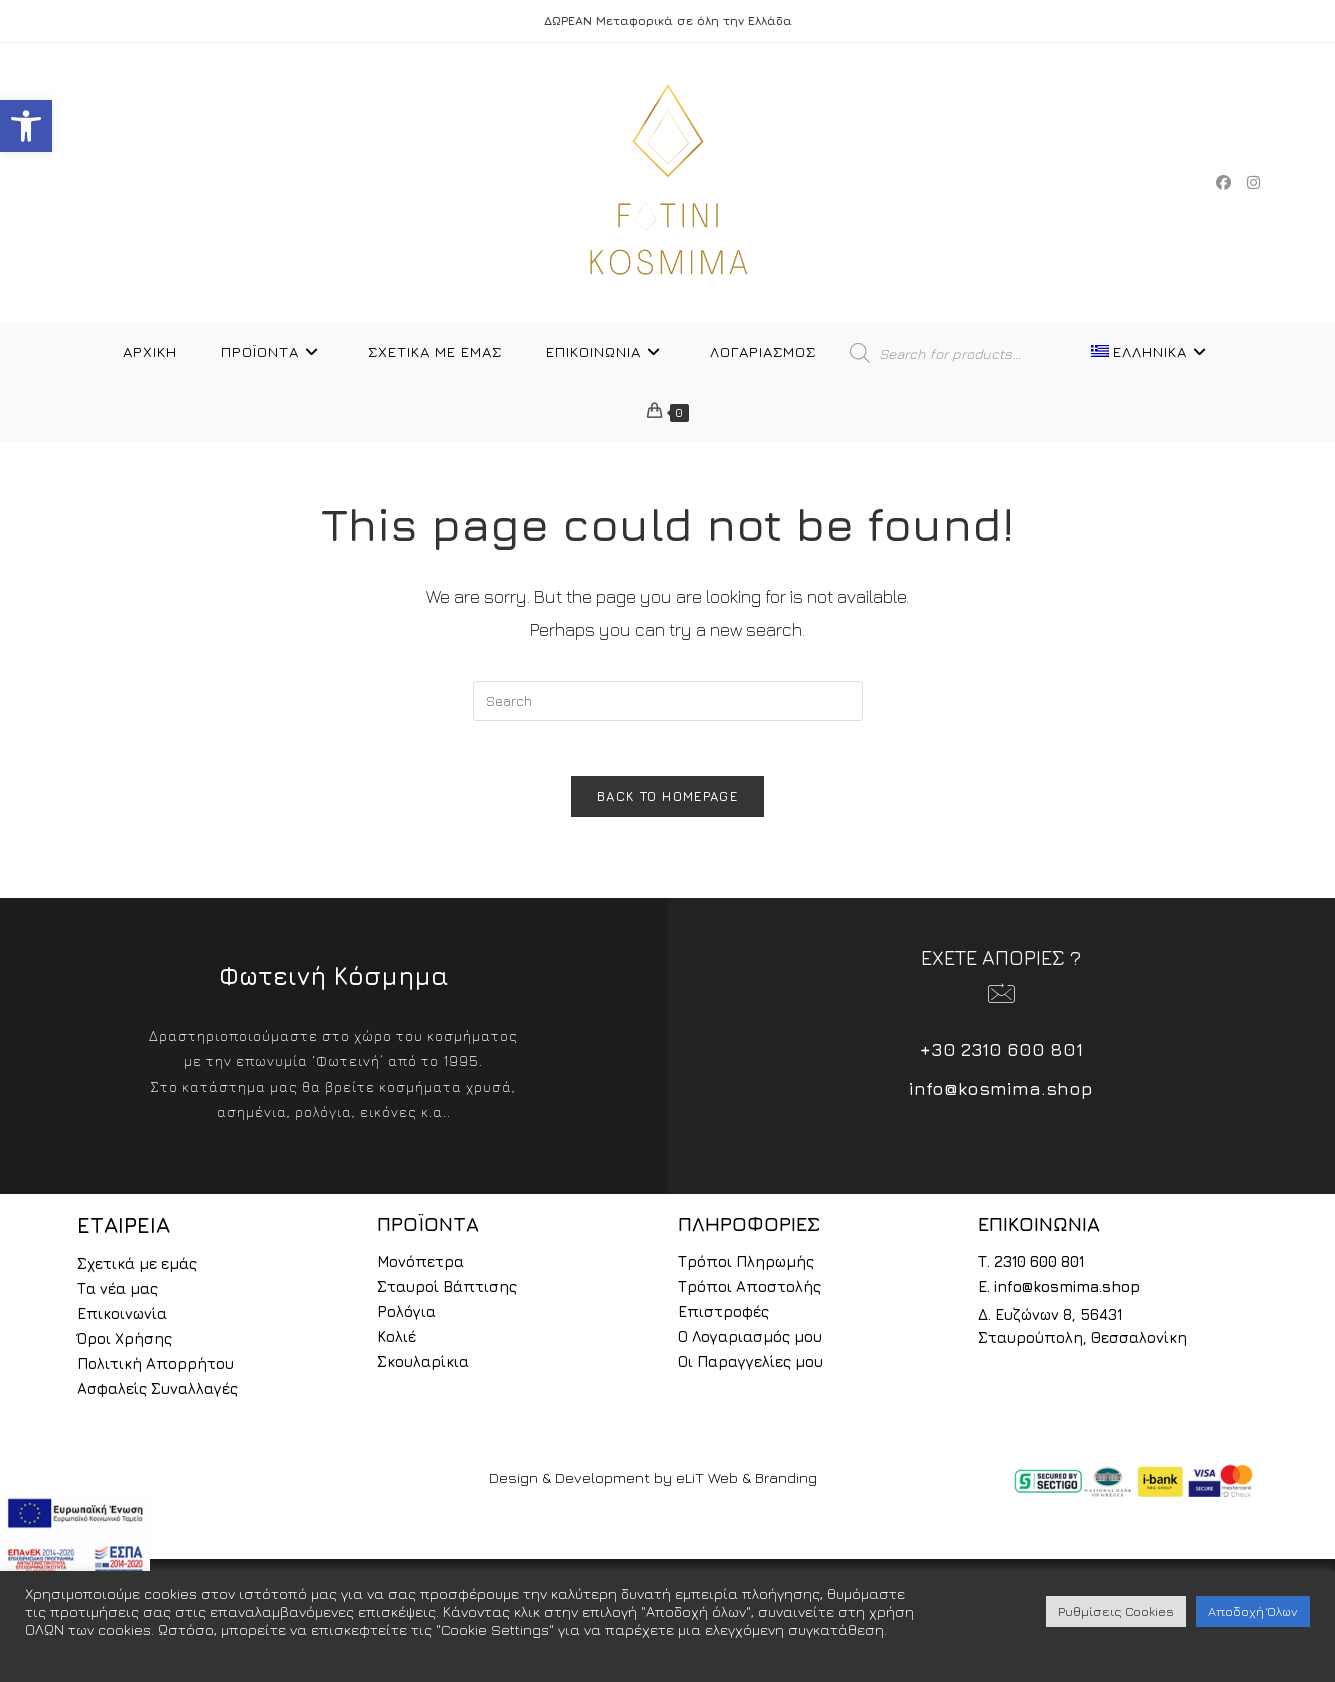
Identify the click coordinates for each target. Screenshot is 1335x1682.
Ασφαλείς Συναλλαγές (157, 1394)
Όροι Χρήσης (124, 1344)
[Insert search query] (668, 701)
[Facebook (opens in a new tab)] (1223, 182)
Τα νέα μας (117, 1294)
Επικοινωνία (122, 1319)
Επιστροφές (723, 1317)
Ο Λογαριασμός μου (750, 1342)
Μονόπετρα (420, 1267)
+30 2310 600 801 (1001, 1055)
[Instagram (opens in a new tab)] (1253, 182)
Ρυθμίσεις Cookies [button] (1116, 1611)
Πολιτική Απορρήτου (155, 1369)
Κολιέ (396, 1342)
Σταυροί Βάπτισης (447, 1292)
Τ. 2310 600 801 (1031, 1267)
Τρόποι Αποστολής (749, 1292)
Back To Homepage (667, 802)
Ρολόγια (406, 1317)
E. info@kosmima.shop (1059, 1292)
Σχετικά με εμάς (137, 1269)
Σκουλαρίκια (423, 1367)
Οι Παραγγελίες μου (750, 1367)
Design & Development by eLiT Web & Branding (653, 1483)
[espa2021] (75, 1535)
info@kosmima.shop (1001, 1094)
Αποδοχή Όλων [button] (1253, 1611)
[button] (26, 126)
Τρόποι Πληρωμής (746, 1267)
